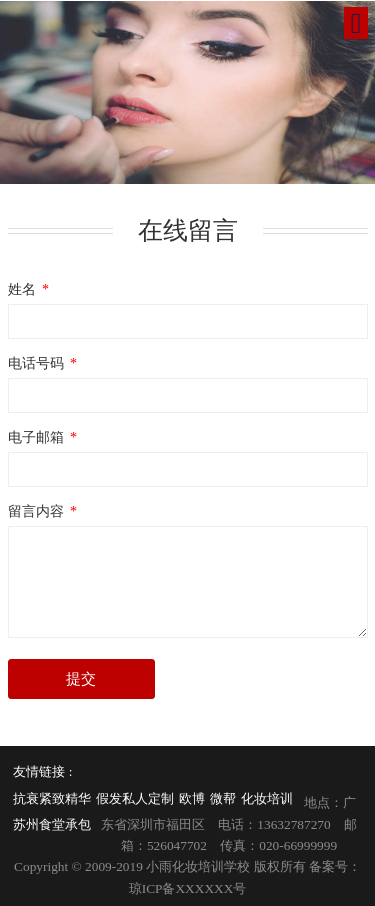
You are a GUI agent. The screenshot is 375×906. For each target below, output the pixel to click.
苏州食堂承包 (52, 824)
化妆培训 (267, 798)
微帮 (223, 798)
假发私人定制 (135, 798)
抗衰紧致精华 (52, 798)
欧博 (192, 798)
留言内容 (44, 511)
